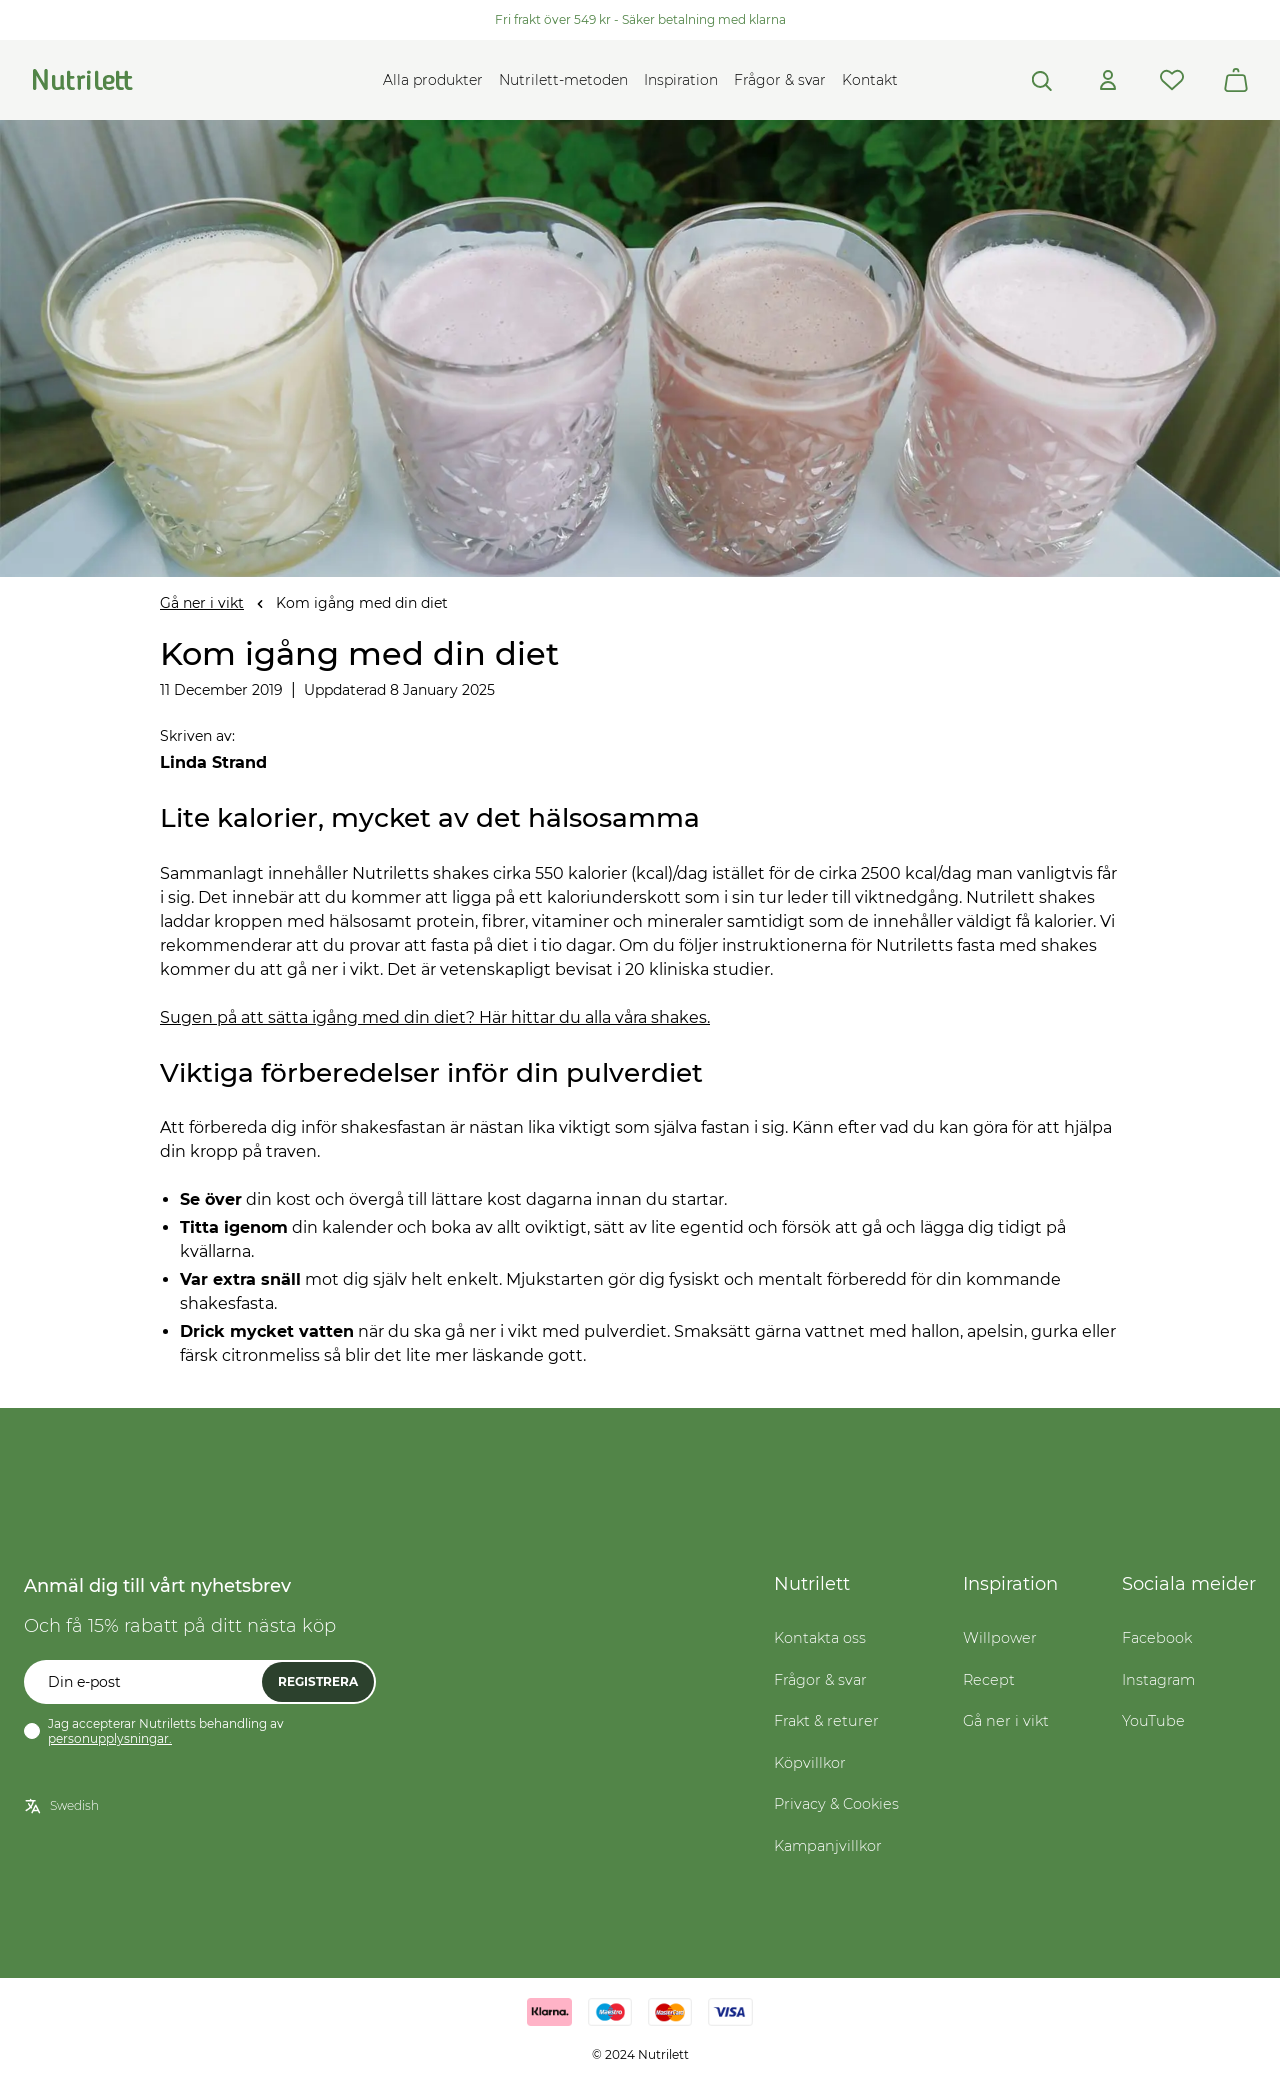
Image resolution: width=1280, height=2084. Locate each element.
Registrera (318, 1681)
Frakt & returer (826, 1721)
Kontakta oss (820, 1638)
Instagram (1158, 1680)
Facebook (1157, 1638)
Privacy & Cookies (836, 1804)
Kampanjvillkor (828, 1846)
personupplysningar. (110, 1738)
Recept (989, 1680)
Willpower (1000, 1638)
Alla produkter (433, 80)
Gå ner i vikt (202, 603)
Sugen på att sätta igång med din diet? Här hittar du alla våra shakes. (435, 1017)
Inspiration (681, 80)
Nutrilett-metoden (563, 80)
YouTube (1153, 1721)
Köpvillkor (810, 1763)
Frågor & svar (780, 80)
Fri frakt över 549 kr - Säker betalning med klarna (640, 19)
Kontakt (870, 80)
